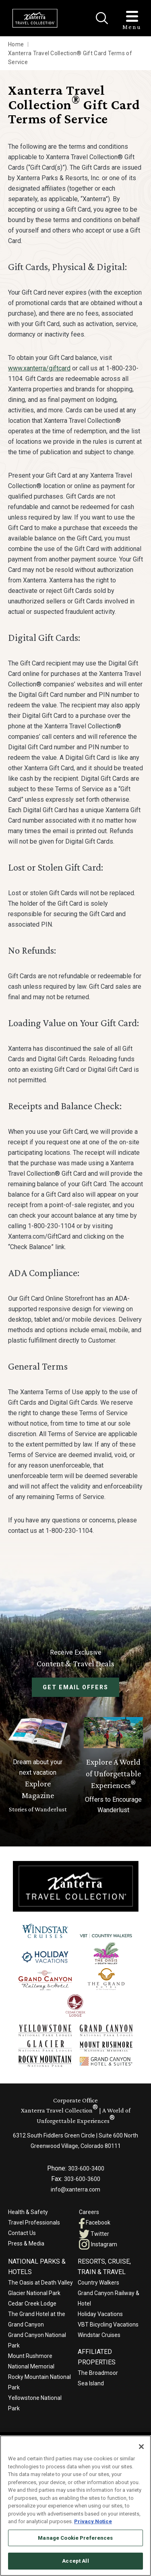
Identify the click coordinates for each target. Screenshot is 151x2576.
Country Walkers (98, 2282)
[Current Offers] (113, 1766)
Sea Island (91, 2383)
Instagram (98, 2244)
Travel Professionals (34, 2222)
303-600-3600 (82, 2179)
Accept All (75, 2561)
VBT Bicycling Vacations (108, 2324)
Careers (89, 2212)
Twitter (94, 2234)
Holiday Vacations (100, 2314)
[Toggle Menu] (132, 16)
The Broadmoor (98, 2373)
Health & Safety (28, 2212)
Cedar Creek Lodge (32, 2303)
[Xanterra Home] (35, 18)
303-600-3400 (86, 2168)
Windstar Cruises (99, 2335)
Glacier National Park (34, 2293)
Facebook (94, 2222)
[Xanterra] (76, 1886)
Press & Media (26, 2243)
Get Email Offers (75, 1687)
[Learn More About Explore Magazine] (38, 1766)
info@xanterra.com (75, 2189)
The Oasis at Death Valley (40, 2282)
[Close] (101, 18)
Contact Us (22, 2233)
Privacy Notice (93, 2521)
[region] (75, 2505)
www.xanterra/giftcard (39, 368)
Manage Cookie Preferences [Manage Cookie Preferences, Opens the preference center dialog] (75, 2538)
